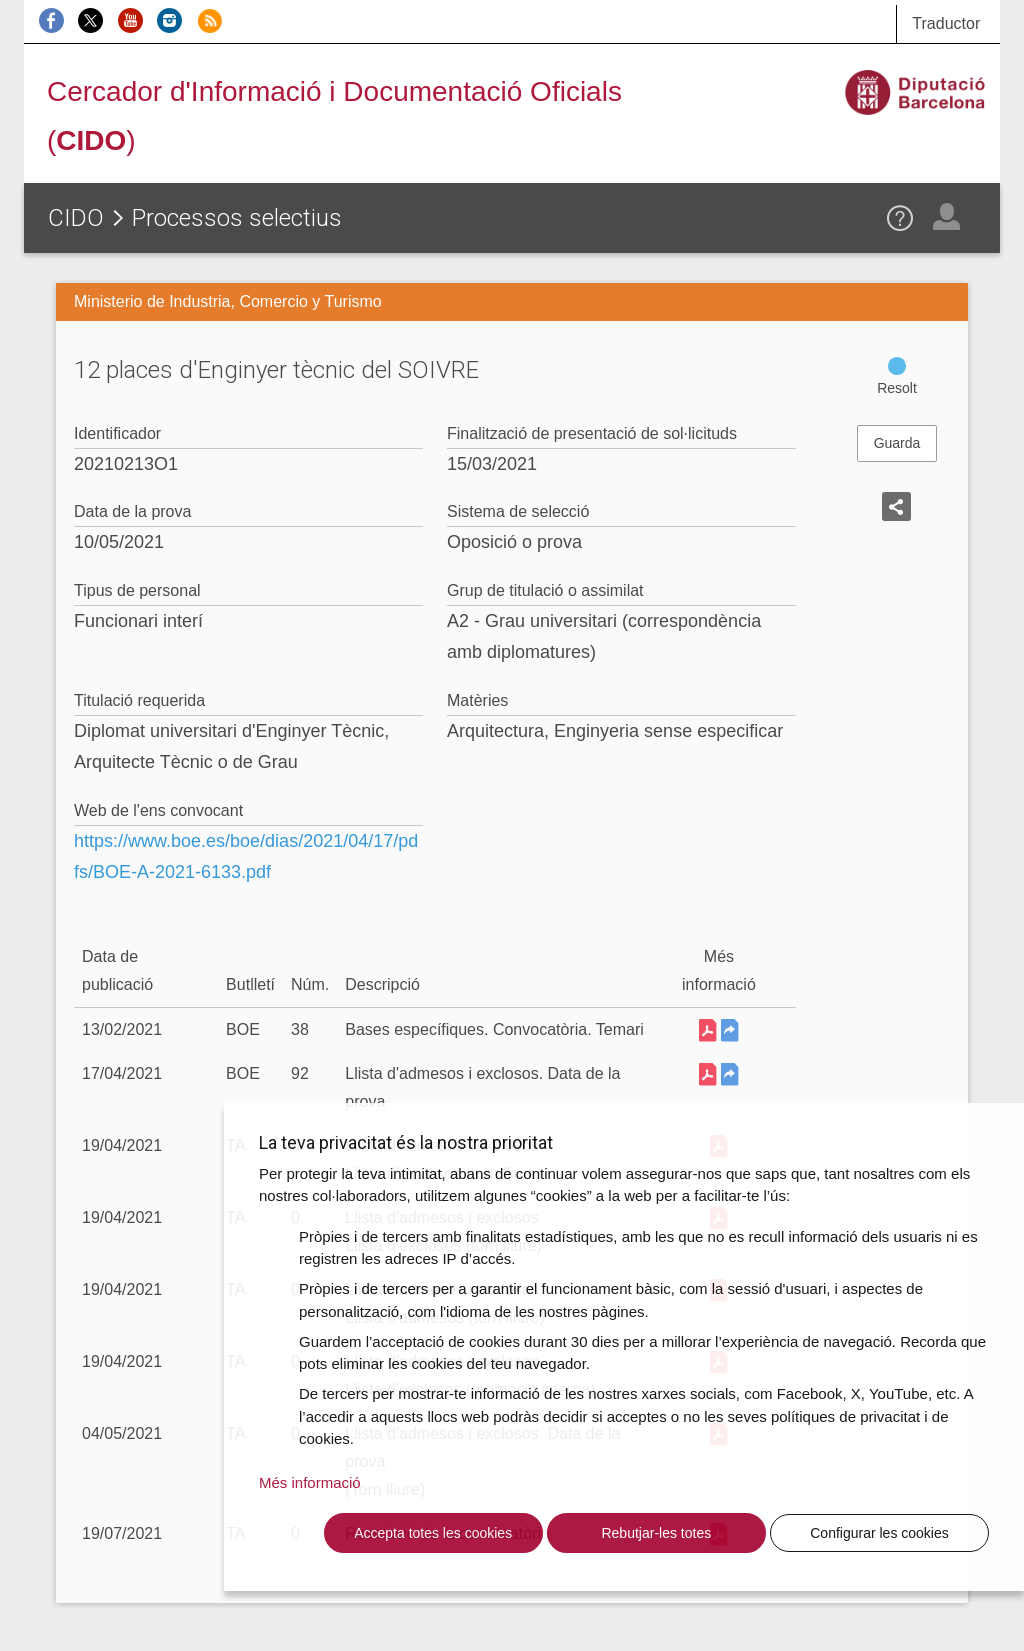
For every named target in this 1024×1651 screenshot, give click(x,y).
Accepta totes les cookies (433, 1533)
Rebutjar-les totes (656, 1533)
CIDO (76, 218)
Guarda (897, 443)
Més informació (310, 1482)
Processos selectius (237, 218)
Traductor (946, 23)
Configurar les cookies (879, 1533)
